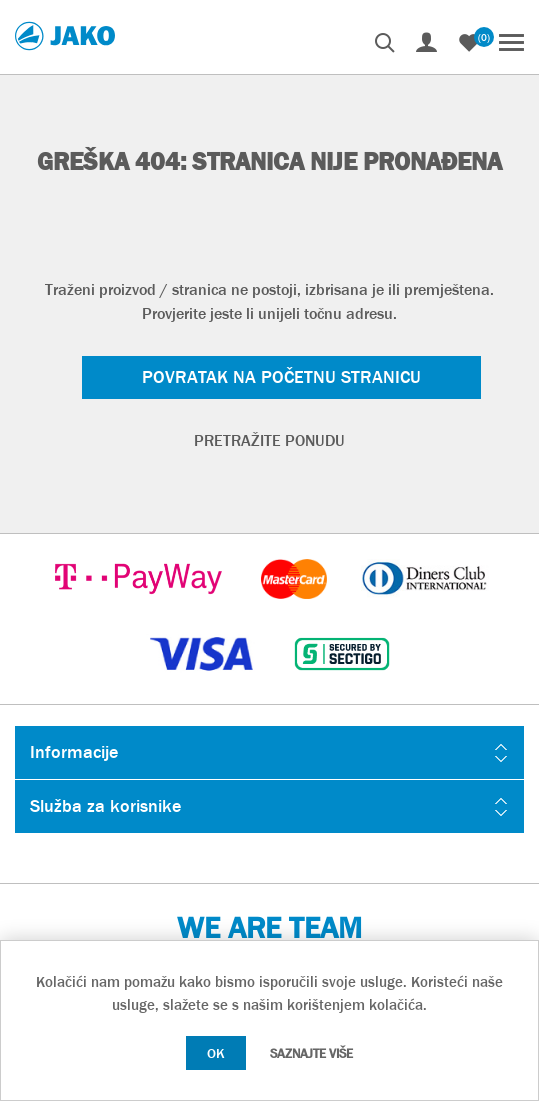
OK (216, 1053)
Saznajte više (311, 1053)
